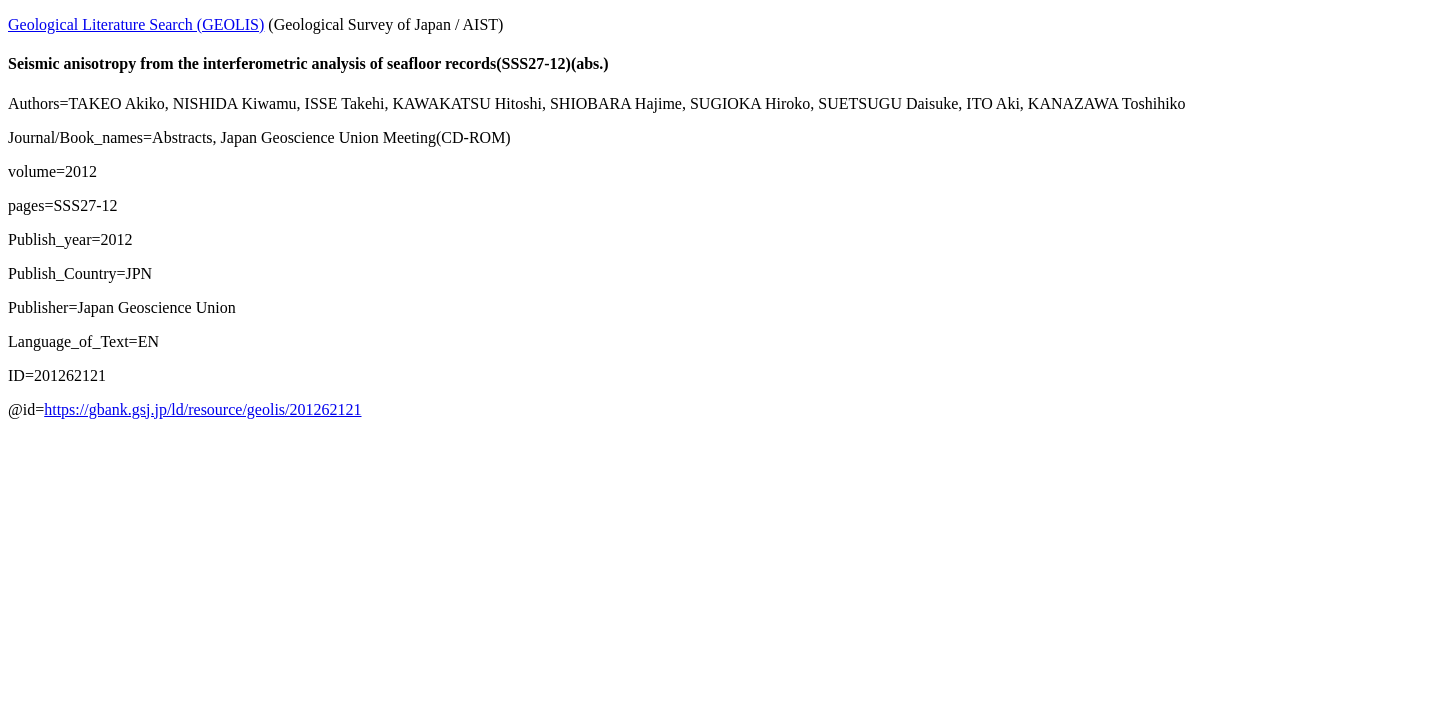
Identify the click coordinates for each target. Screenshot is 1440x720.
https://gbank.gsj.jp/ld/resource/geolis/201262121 (202, 409)
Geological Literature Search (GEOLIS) (136, 24)
